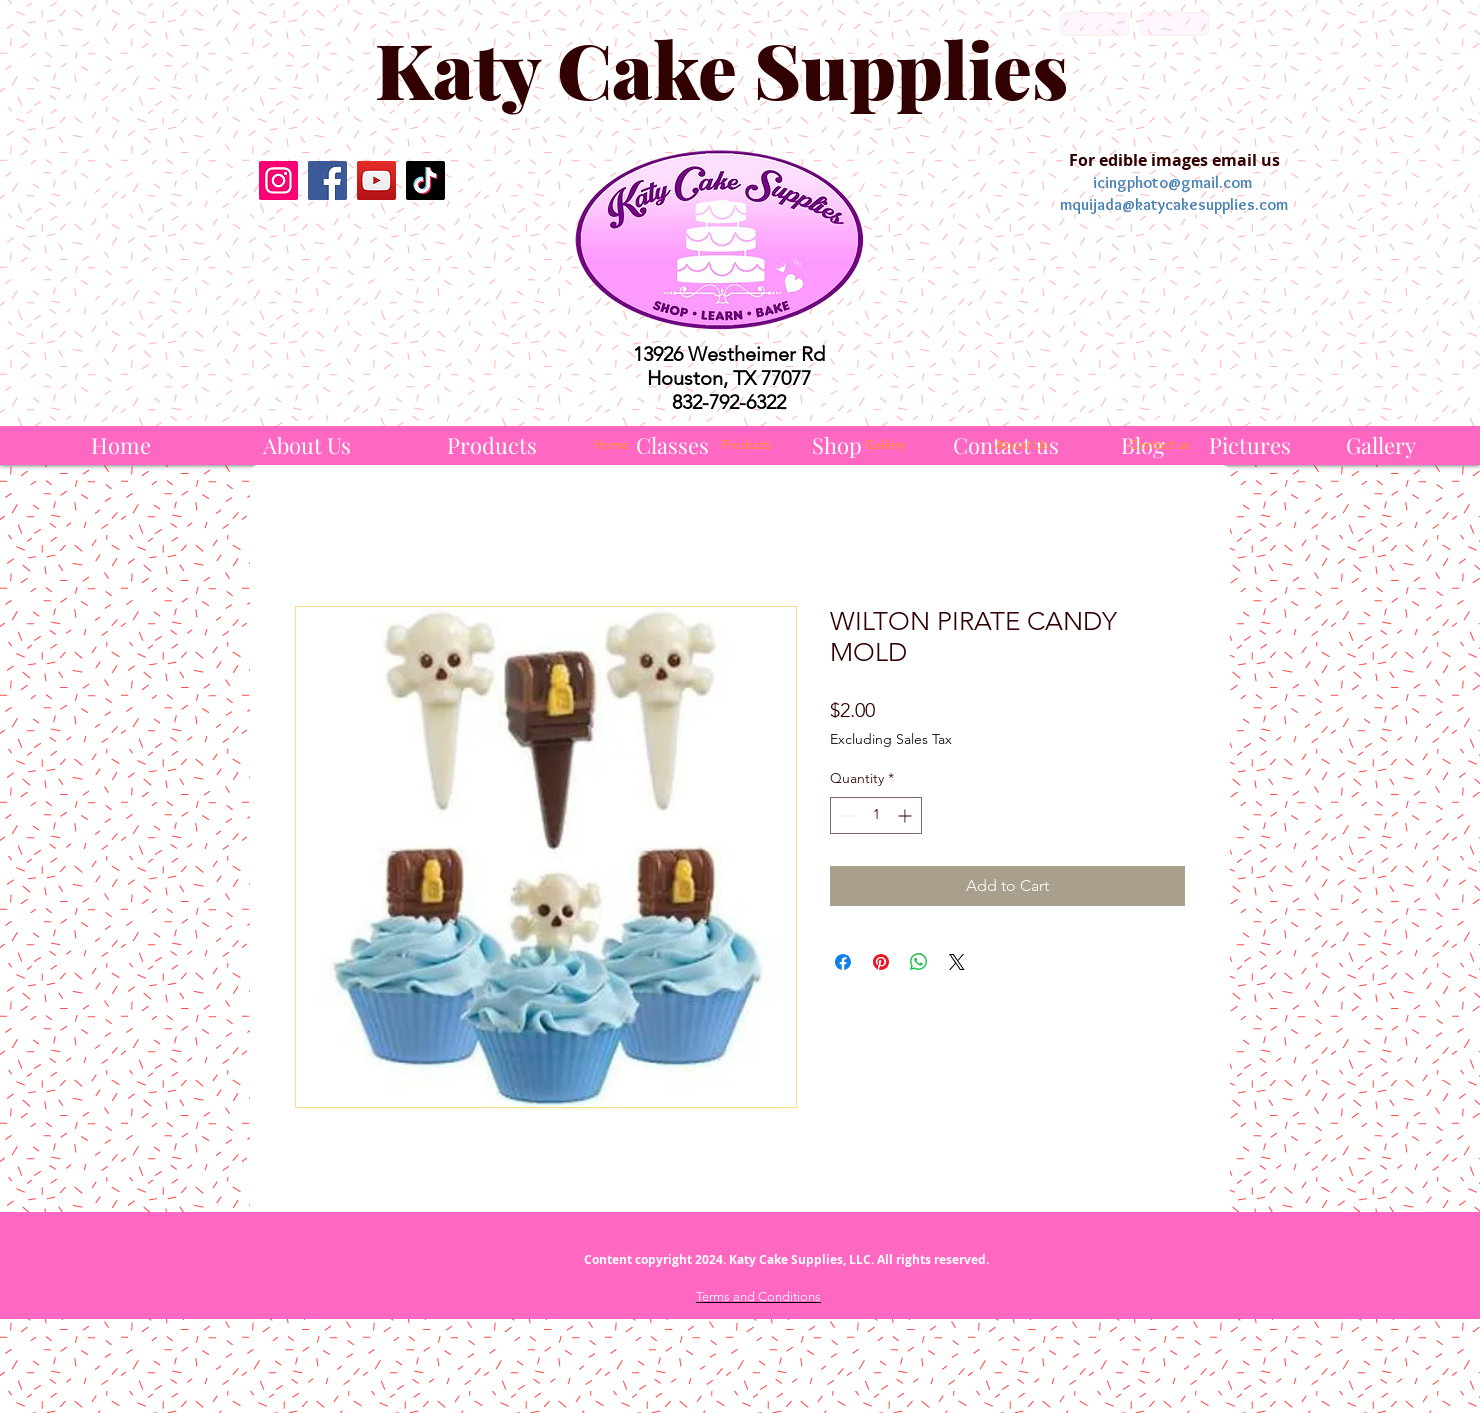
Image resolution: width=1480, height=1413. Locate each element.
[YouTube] (376, 180)
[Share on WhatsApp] (919, 962)
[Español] (1174, 24)
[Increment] (906, 815)
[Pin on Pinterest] (881, 962)
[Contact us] (1159, 445)
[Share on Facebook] (843, 962)
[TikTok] (425, 180)
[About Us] (307, 445)
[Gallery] (1381, 445)
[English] (1094, 24)
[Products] (492, 445)
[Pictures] (1250, 445)
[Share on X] (957, 962)
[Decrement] (845, 815)
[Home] (120, 445)
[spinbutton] (876, 815)
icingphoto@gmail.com (1172, 182)
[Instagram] (278, 180)
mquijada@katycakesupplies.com (1174, 204)
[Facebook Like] (351, 250)
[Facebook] (327, 180)
